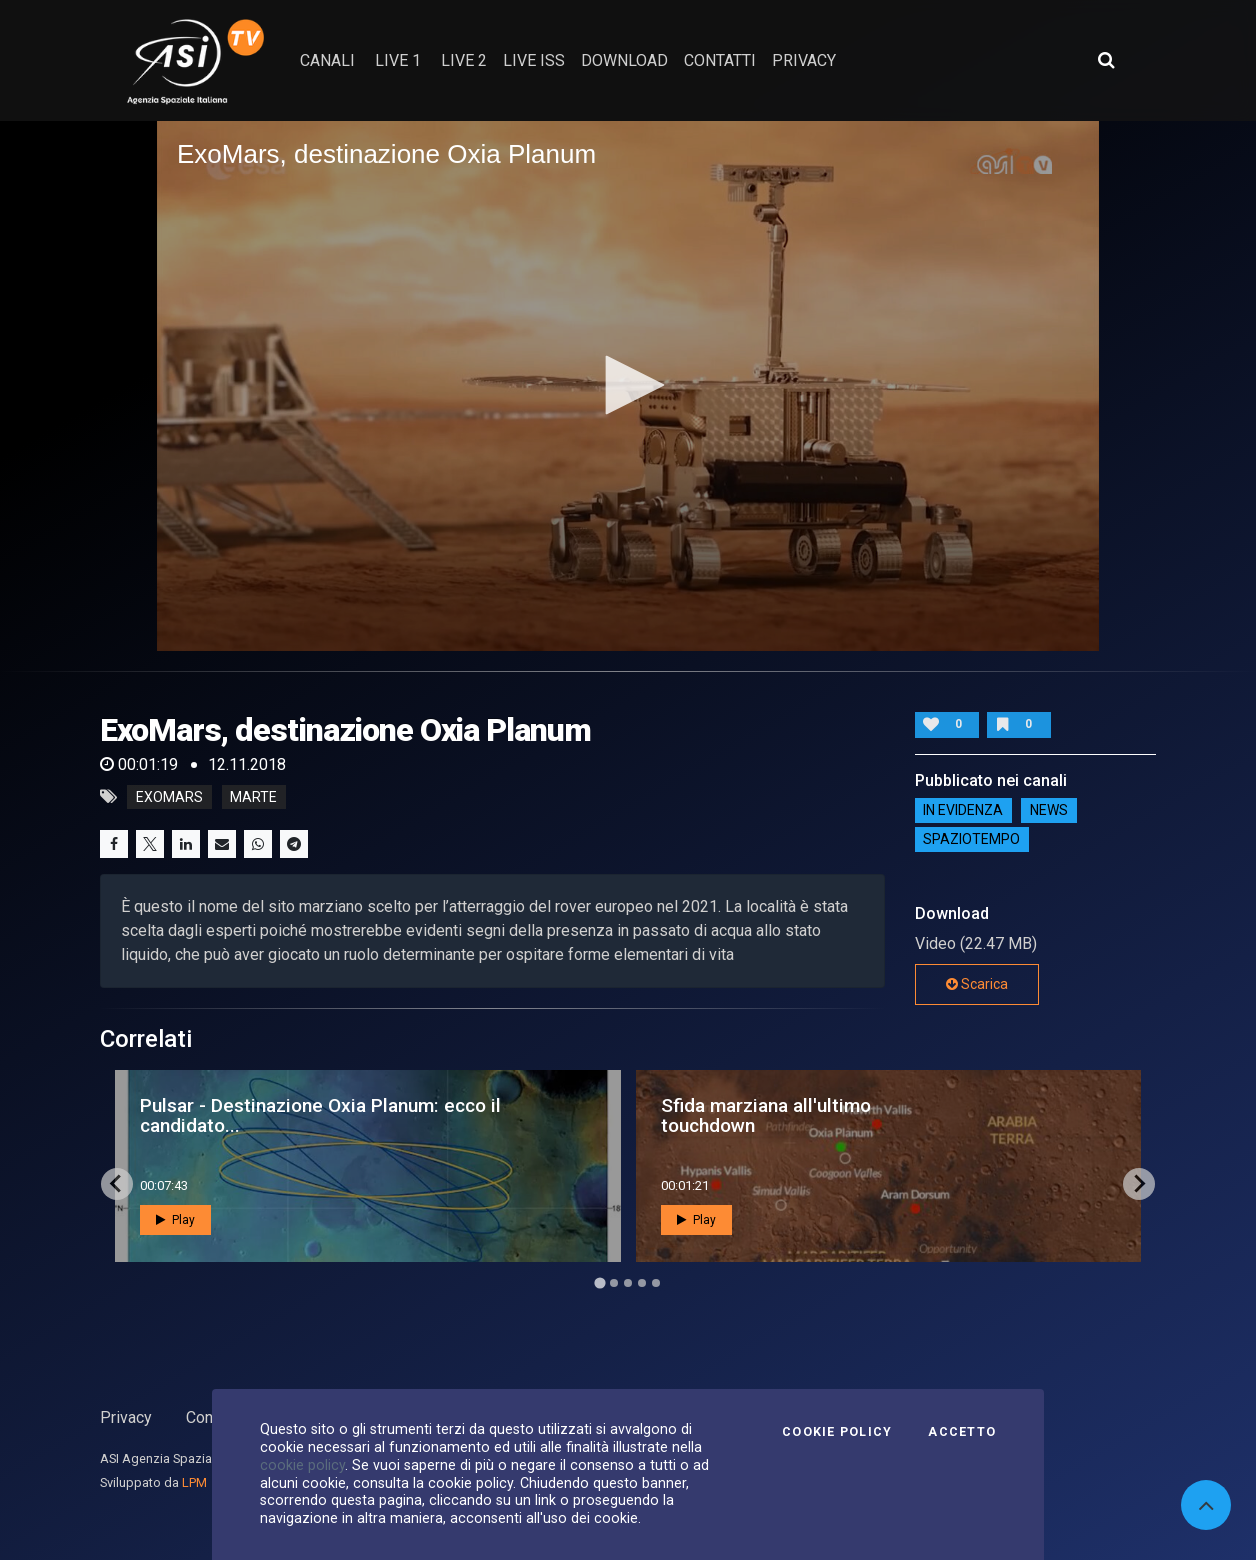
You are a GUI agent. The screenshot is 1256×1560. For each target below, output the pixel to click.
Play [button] (175, 1220)
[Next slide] (1139, 1184)
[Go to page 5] (656, 1283)
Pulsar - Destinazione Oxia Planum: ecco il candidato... (320, 1115)
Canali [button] (327, 60)
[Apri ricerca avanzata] (1106, 60)
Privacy (126, 1417)
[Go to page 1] (599, 1282)
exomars (169, 797)
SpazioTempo (971, 839)
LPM (194, 1482)
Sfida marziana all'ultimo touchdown (766, 1115)
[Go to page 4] (642, 1283)
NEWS (1049, 810)
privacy (804, 60)
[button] (628, 385)
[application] (628, 386)
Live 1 (398, 60)
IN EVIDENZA (963, 810)
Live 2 (464, 60)
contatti (720, 60)
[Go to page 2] (614, 1283)
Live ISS (534, 60)
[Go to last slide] (117, 1184)
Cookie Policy (837, 1432)
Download (624, 60)
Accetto (962, 1432)
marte (253, 797)
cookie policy (302, 1465)
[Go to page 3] (628, 1283)
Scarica (977, 984)
